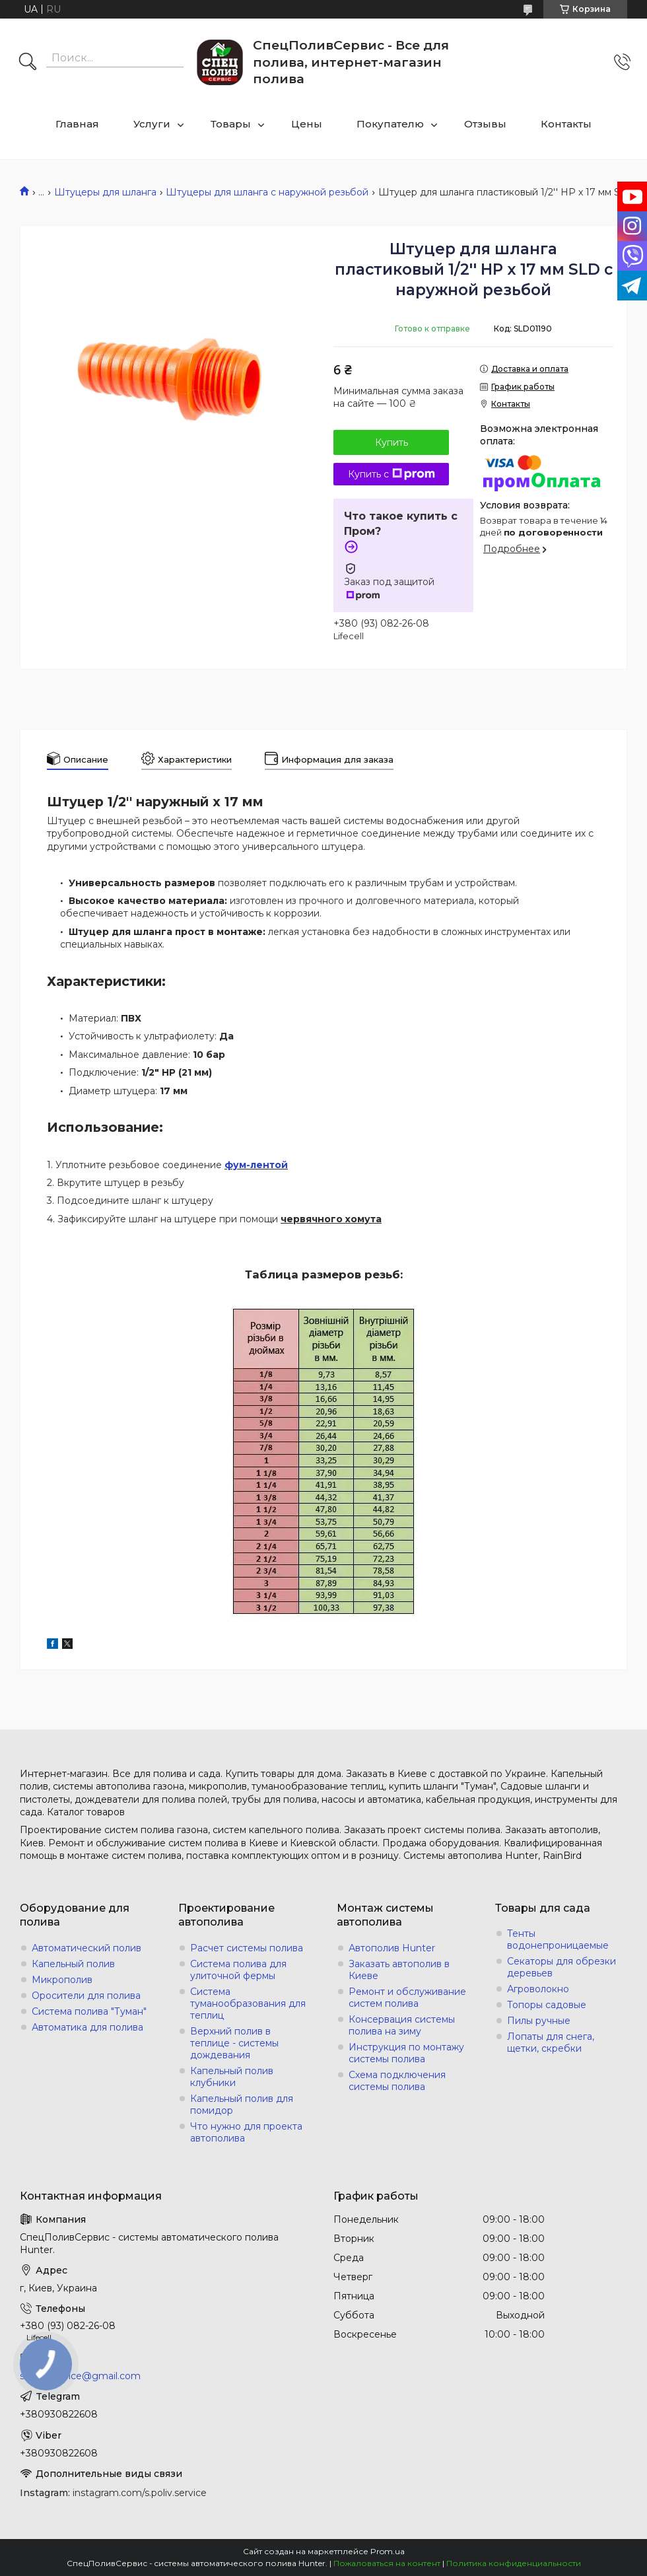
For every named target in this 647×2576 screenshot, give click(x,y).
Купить (391, 442)
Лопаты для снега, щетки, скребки (550, 2042)
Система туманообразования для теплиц (248, 2003)
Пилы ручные (538, 2021)
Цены (306, 124)
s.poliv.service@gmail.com (80, 2376)
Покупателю (390, 124)
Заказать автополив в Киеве (399, 1970)
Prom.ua (387, 2551)
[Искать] (27, 62)
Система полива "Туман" (89, 2011)
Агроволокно (538, 1989)
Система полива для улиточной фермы (238, 1970)
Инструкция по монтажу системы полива (406, 2053)
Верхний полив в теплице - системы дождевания (234, 2043)
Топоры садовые (546, 2005)
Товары (231, 124)
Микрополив (62, 1980)
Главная (77, 124)
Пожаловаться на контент (386, 2563)
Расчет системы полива (246, 1948)
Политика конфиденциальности (513, 2563)
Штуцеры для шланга (105, 192)
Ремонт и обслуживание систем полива (407, 1997)
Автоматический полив (86, 1948)
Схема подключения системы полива (397, 2081)
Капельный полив (73, 1964)
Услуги (151, 124)
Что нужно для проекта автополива (246, 2132)
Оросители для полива (86, 1996)
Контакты (566, 124)
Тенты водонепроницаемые (558, 1939)
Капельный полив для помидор (241, 2104)
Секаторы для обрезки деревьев (561, 1967)
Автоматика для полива (87, 2027)
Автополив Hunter (392, 1948)
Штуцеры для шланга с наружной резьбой (267, 192)
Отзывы (485, 124)
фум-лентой (256, 1165)
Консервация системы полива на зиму (402, 2025)
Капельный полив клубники (231, 2077)
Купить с (391, 474)
